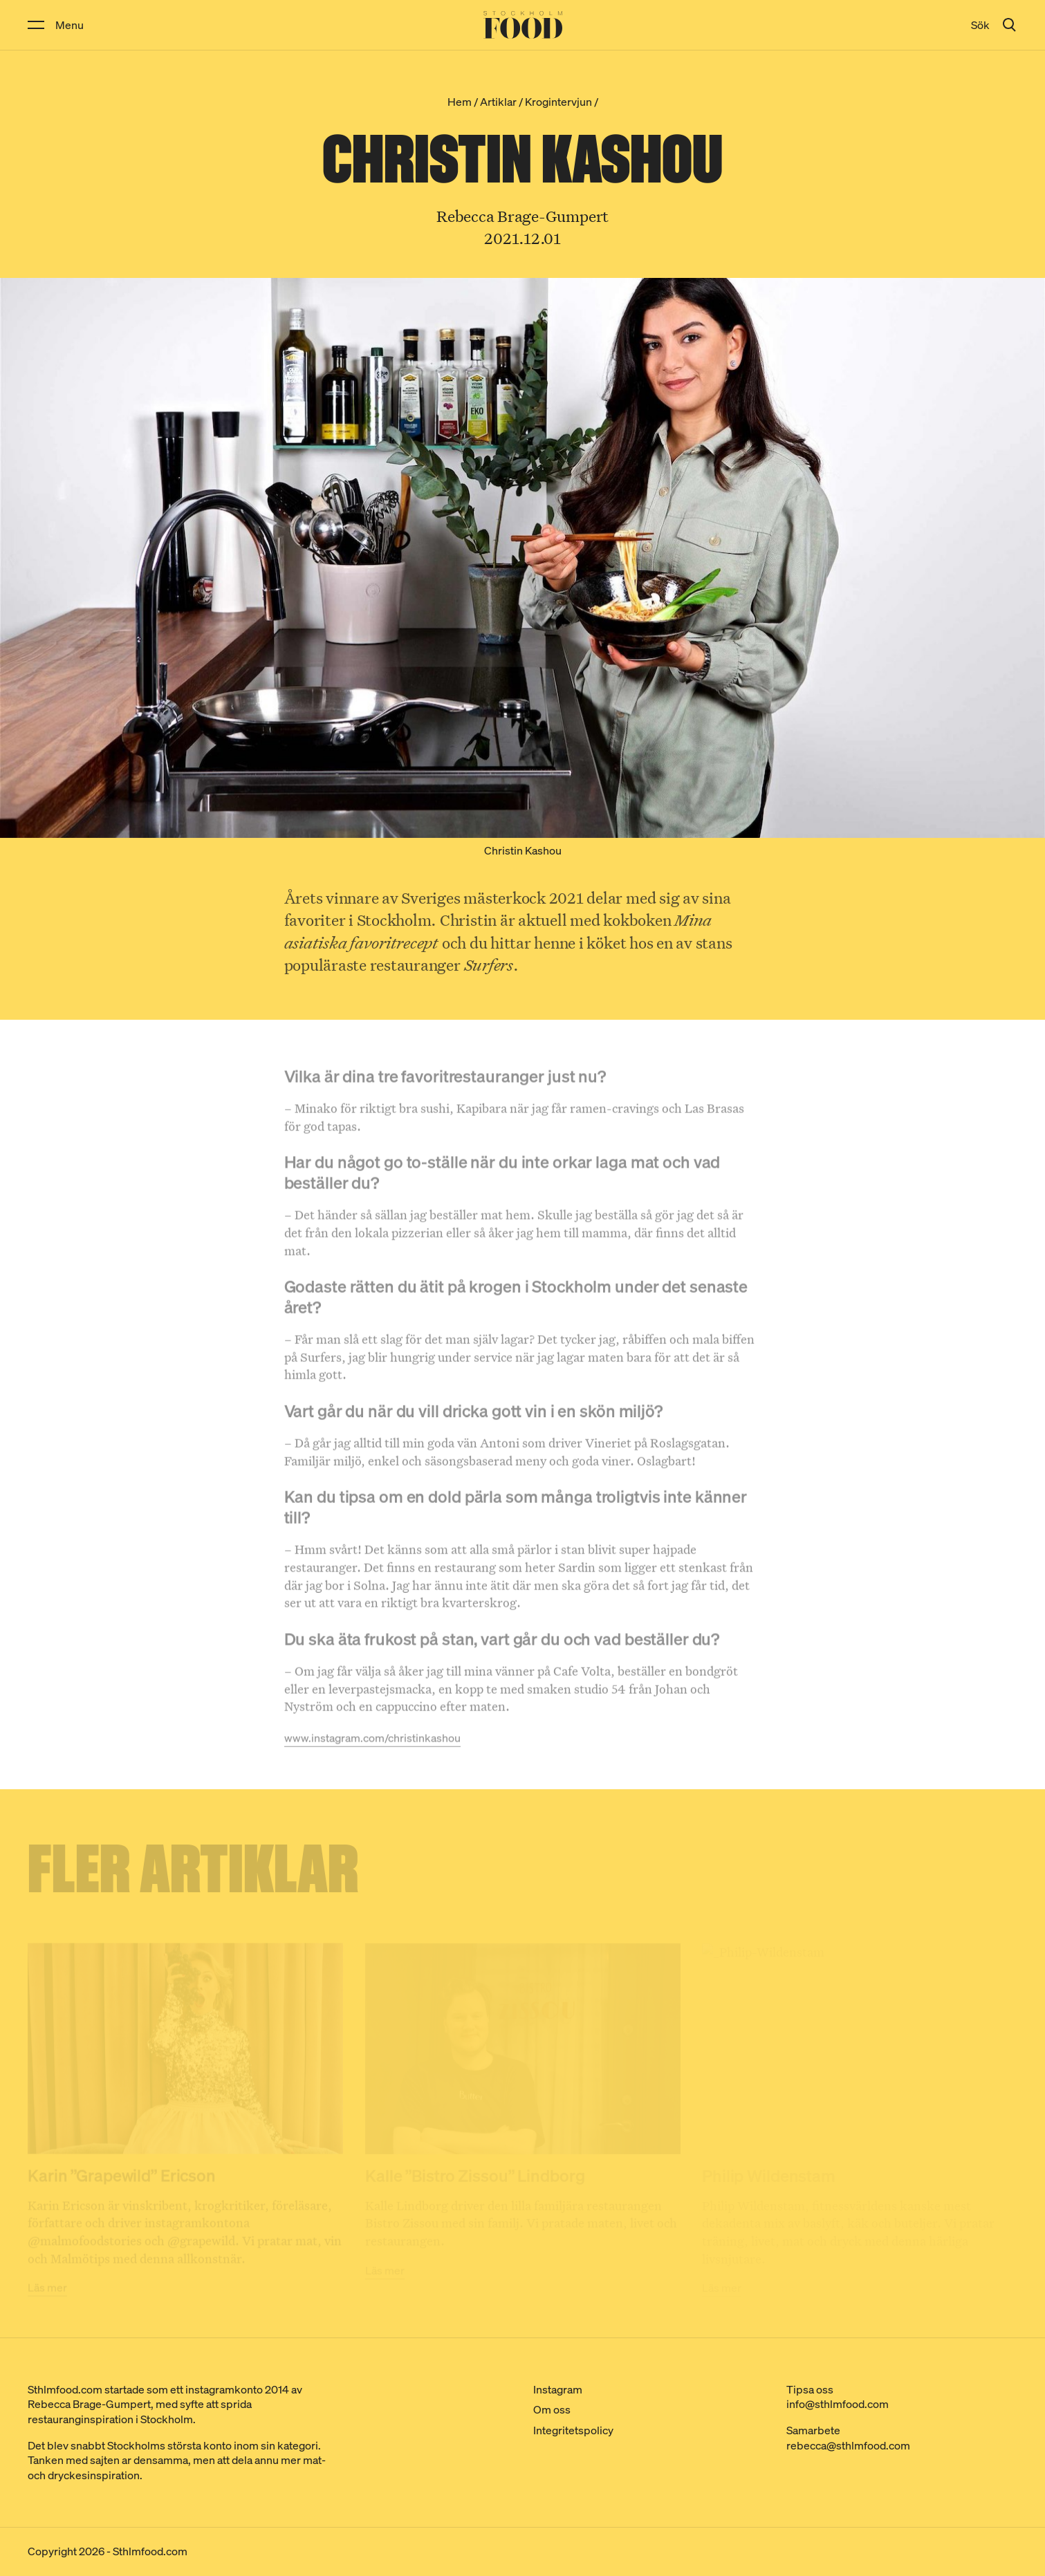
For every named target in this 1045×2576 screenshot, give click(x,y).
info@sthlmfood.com (837, 2403)
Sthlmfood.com (150, 2551)
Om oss (552, 2409)
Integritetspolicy (573, 2430)
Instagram (557, 2389)
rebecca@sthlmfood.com (848, 2445)
